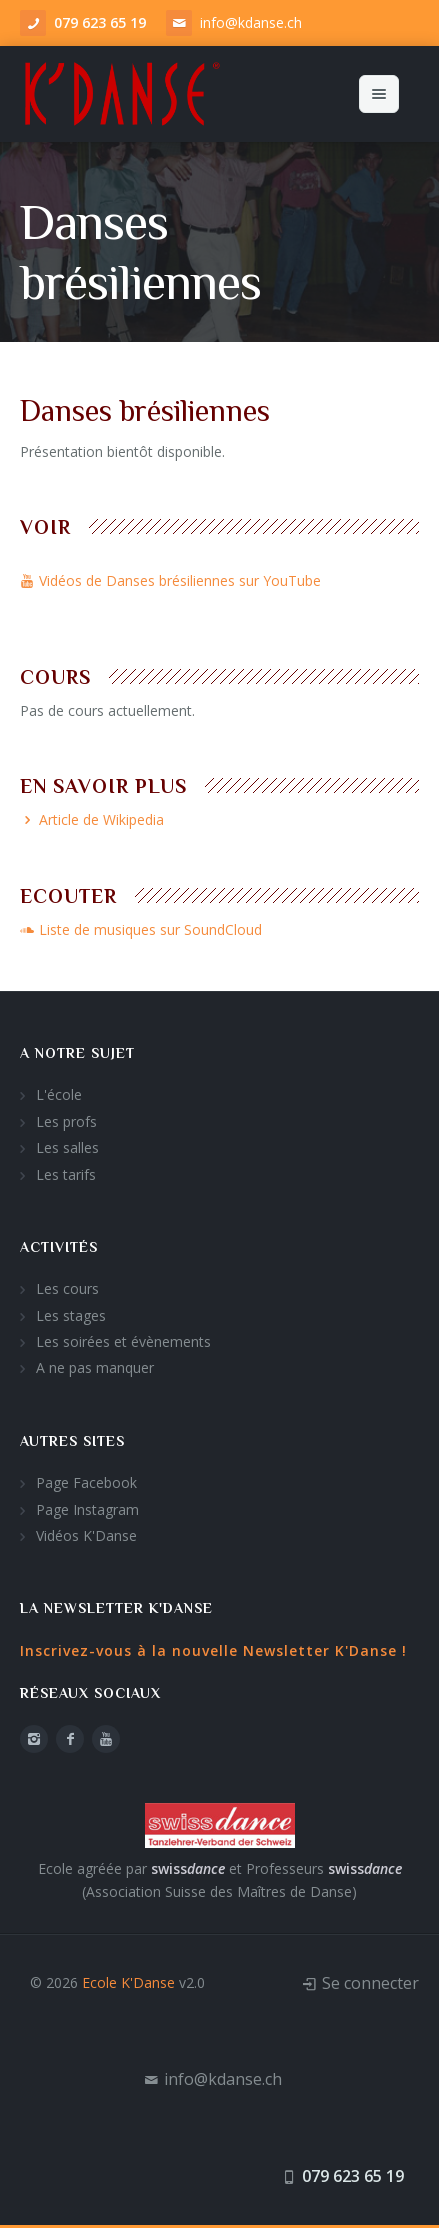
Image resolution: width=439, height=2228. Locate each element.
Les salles (67, 1147)
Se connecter (370, 1983)
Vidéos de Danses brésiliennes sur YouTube (170, 580)
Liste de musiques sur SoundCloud (141, 929)
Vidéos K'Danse (86, 1535)
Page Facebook (86, 1482)
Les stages (71, 1315)
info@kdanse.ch (251, 22)
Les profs (66, 1121)
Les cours (67, 1288)
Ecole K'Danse (128, 1982)
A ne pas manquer (95, 1367)
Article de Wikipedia (92, 819)
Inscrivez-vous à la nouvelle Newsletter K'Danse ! (213, 1650)
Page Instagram (87, 1509)
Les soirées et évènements (123, 1341)
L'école (59, 1094)
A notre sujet (77, 1053)
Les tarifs (66, 1174)
